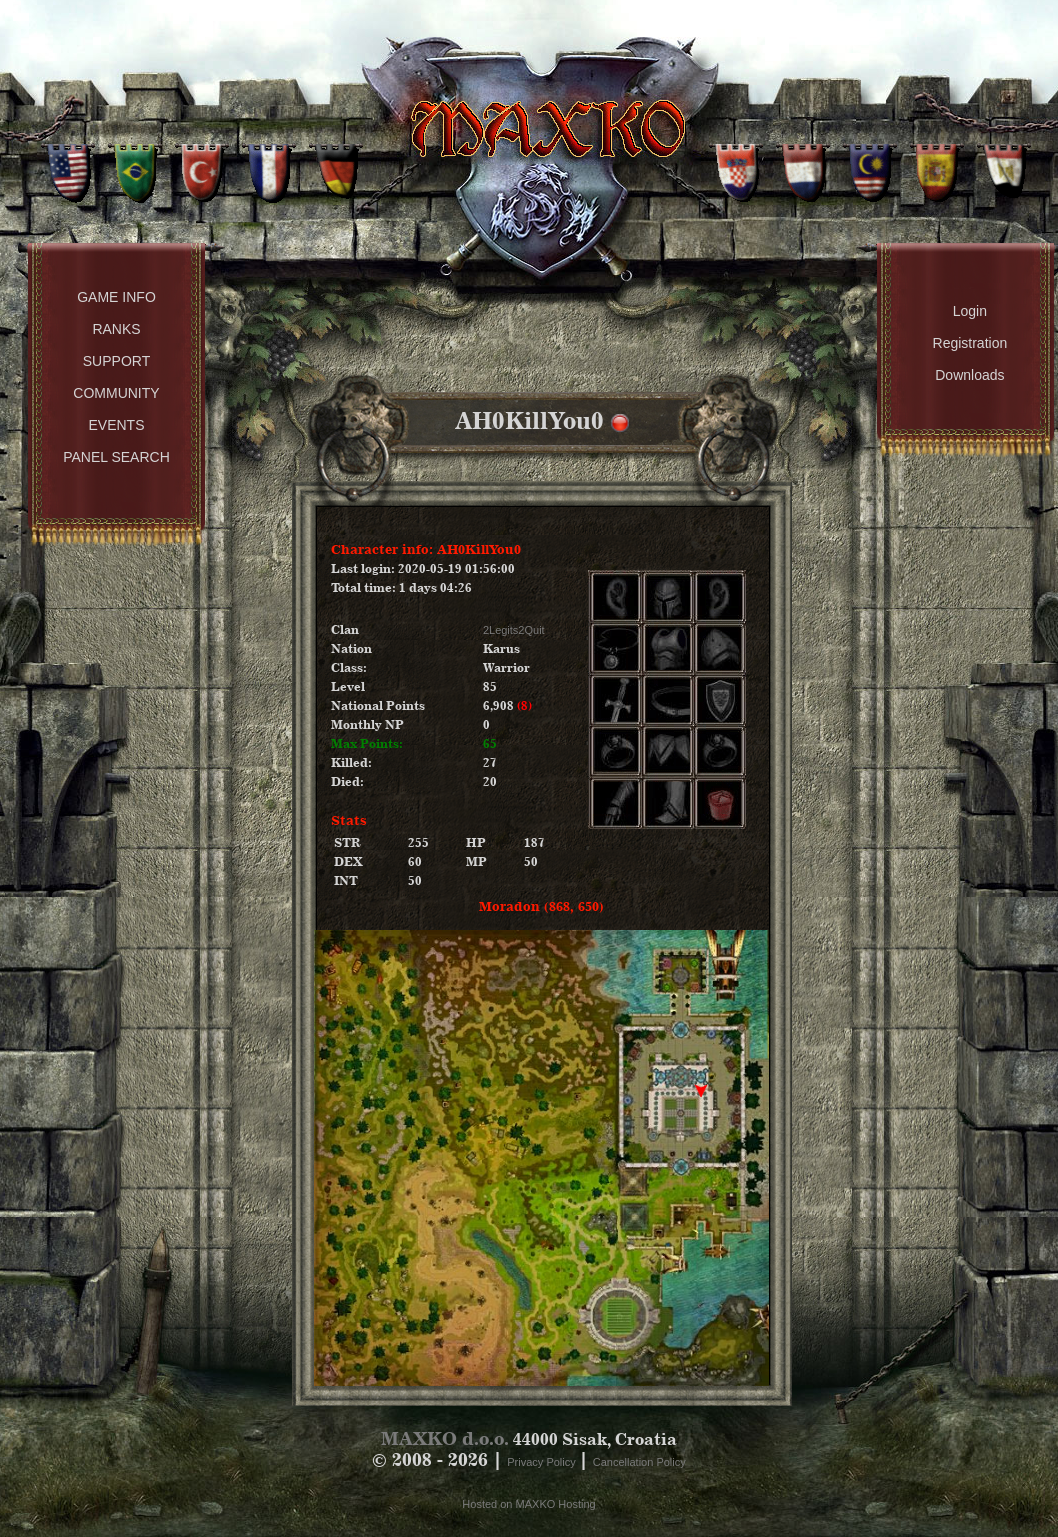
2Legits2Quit (514, 630)
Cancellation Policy (639, 1462)
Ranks (116, 329)
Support (116, 361)
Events (116, 425)
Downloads (969, 375)
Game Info (116, 297)
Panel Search (116, 457)
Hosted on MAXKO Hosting (528, 1504)
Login (970, 311)
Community (116, 393)
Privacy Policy (543, 1462)
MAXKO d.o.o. (445, 1438)
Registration (970, 343)
